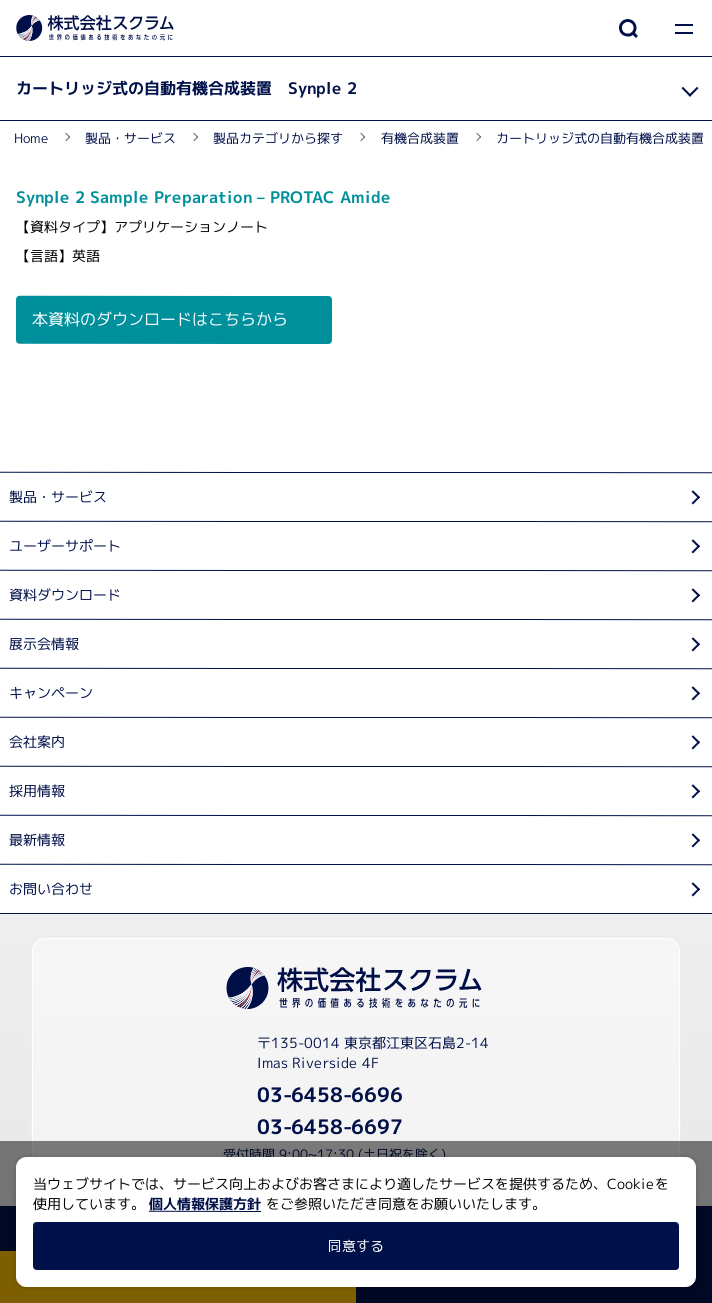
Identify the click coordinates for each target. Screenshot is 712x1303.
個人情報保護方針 (205, 1203)
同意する (356, 1245)
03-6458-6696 (330, 1094)
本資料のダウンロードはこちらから (160, 319)
